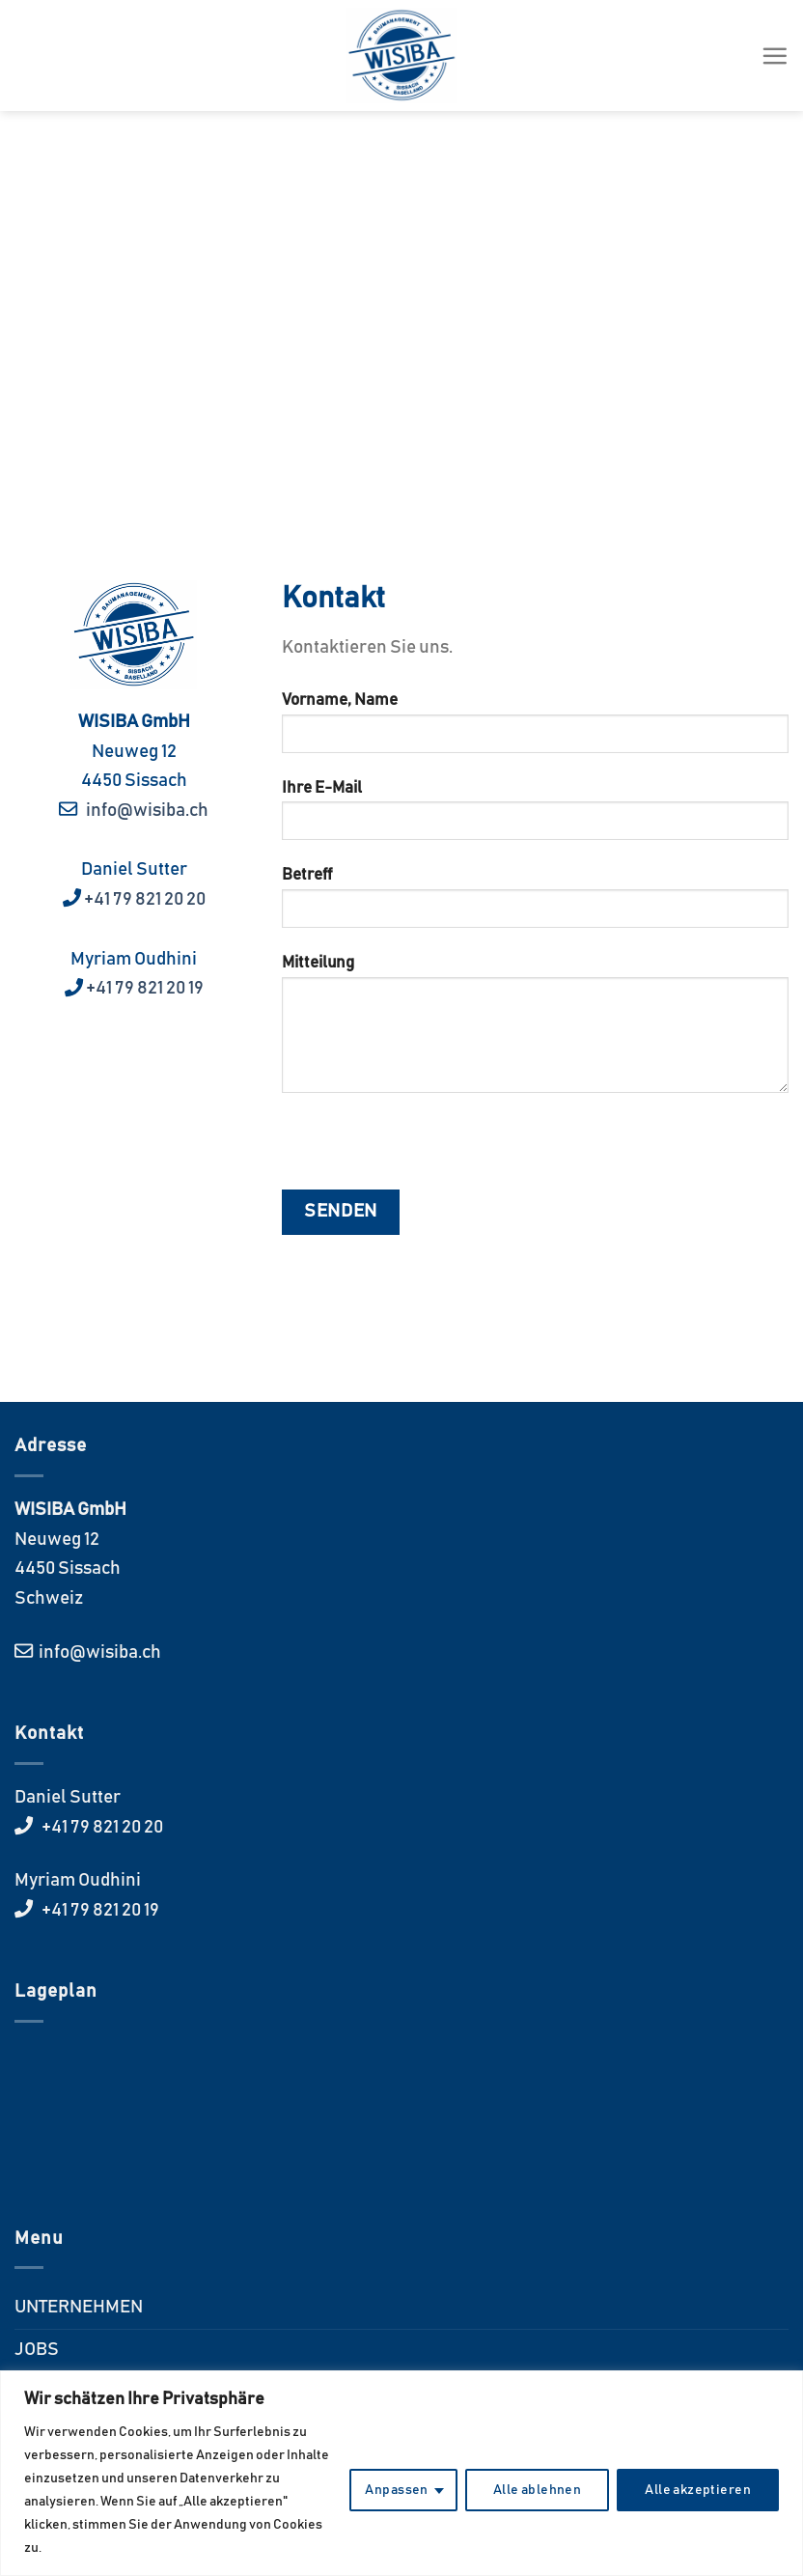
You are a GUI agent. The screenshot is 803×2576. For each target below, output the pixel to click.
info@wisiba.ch (144, 810)
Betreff (535, 904)
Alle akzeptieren (698, 2490)
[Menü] (775, 55)
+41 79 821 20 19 (145, 988)
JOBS (36, 2349)
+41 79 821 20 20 (143, 899)
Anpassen (396, 2490)
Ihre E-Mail (535, 816)
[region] (401, 2473)
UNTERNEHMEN (78, 2307)
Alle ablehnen (537, 2490)
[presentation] (428, 1152)
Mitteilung (535, 1031)
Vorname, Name (535, 730)
